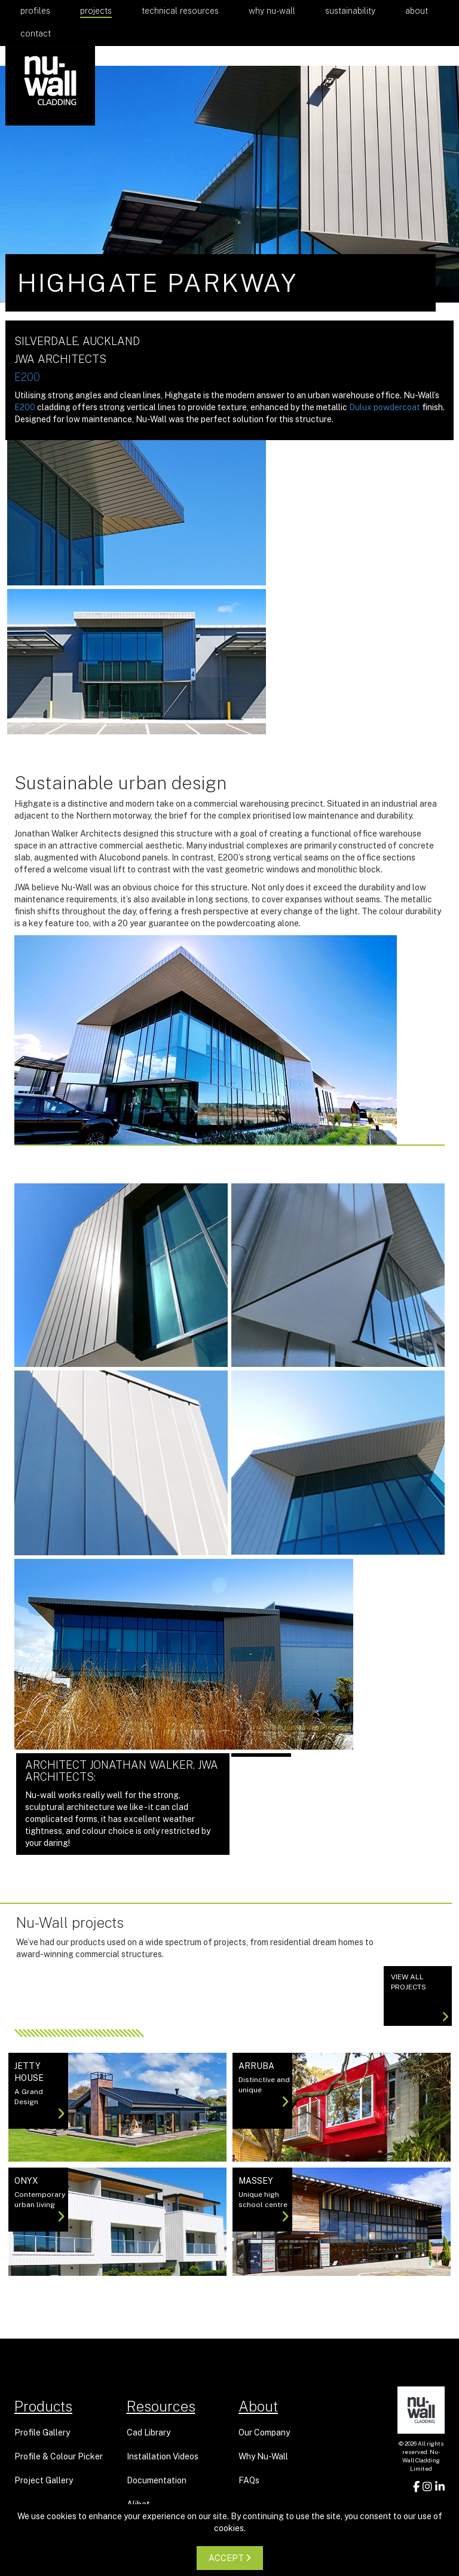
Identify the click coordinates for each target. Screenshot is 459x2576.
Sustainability (350, 11)
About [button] (416, 11)
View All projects (420, 1998)
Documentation (156, 2480)
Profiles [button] (35, 11)
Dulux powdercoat (384, 407)
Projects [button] (96, 11)
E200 (27, 377)
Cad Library (148, 2432)
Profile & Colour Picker (58, 2456)
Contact (35, 33)
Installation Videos (162, 2456)
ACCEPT (230, 2558)
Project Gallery (43, 2480)
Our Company (264, 2432)
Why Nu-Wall (272, 11)
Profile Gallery (42, 2432)
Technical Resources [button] (180, 11)
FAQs (248, 2480)
